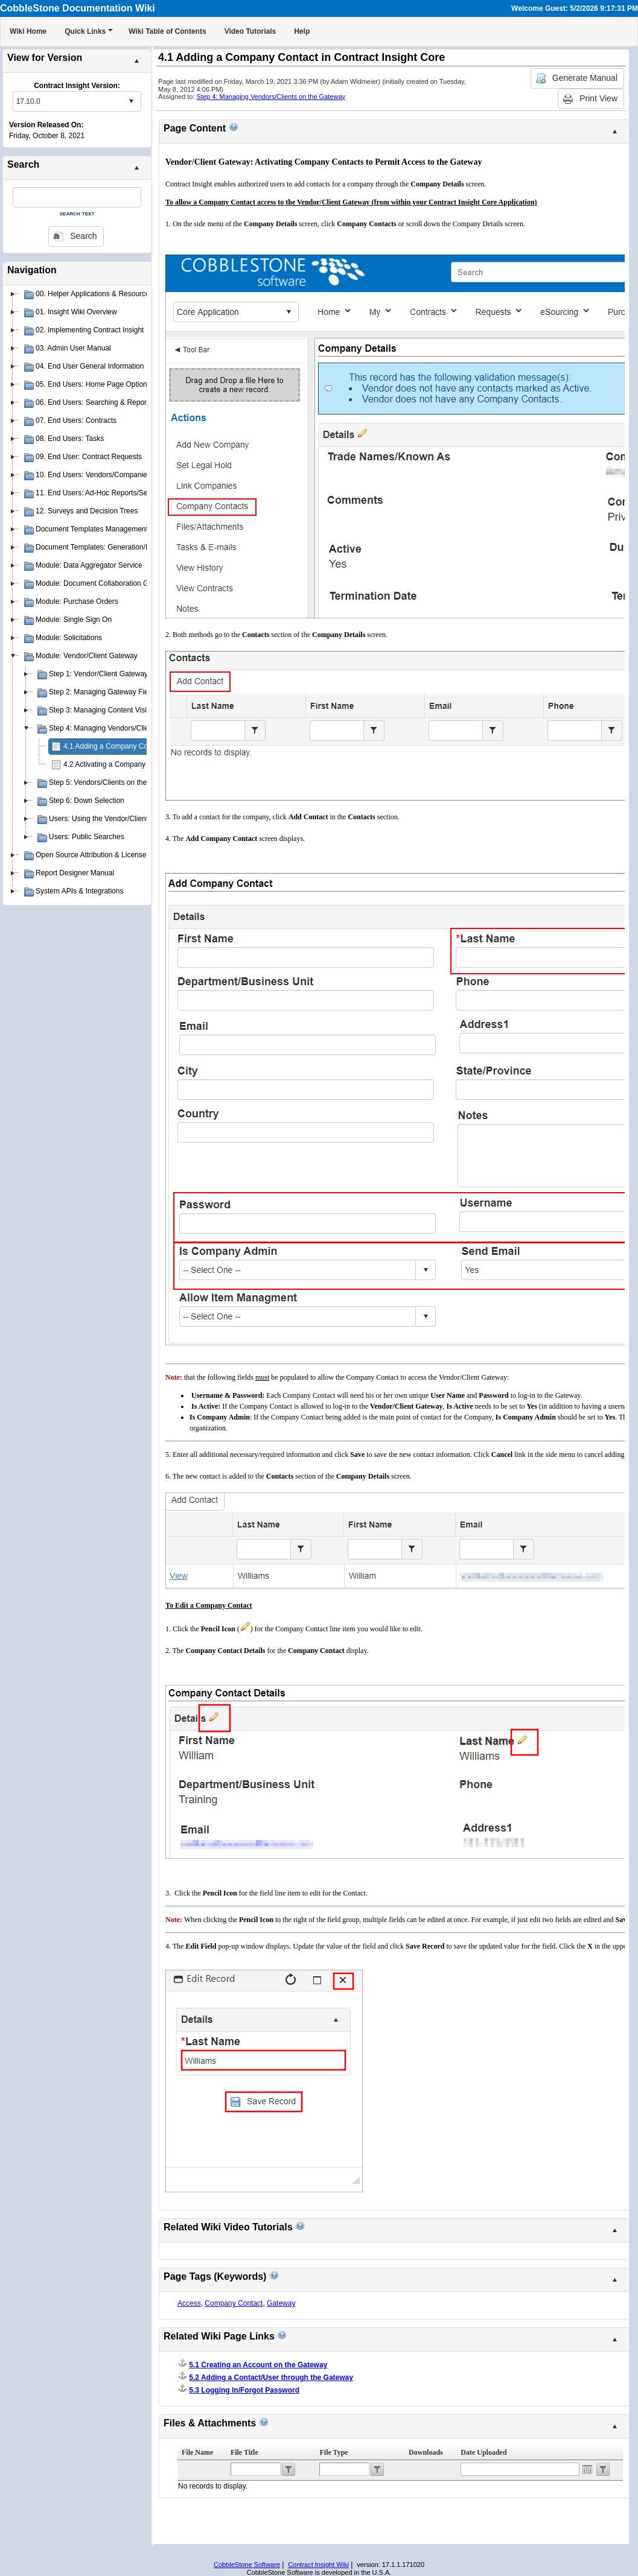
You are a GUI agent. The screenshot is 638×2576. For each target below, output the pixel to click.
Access (189, 2303)
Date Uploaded (483, 2452)
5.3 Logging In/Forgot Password (244, 2390)
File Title (244, 2452)
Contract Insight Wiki (318, 2564)
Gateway (281, 2303)
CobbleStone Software (247, 2564)
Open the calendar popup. (587, 2469)
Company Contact (234, 2303)
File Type (333, 2452)
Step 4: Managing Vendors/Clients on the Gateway (271, 96)
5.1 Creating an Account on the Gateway (258, 2365)
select (131, 101)
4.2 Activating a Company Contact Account (131, 764)
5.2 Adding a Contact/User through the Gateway (271, 2377)
